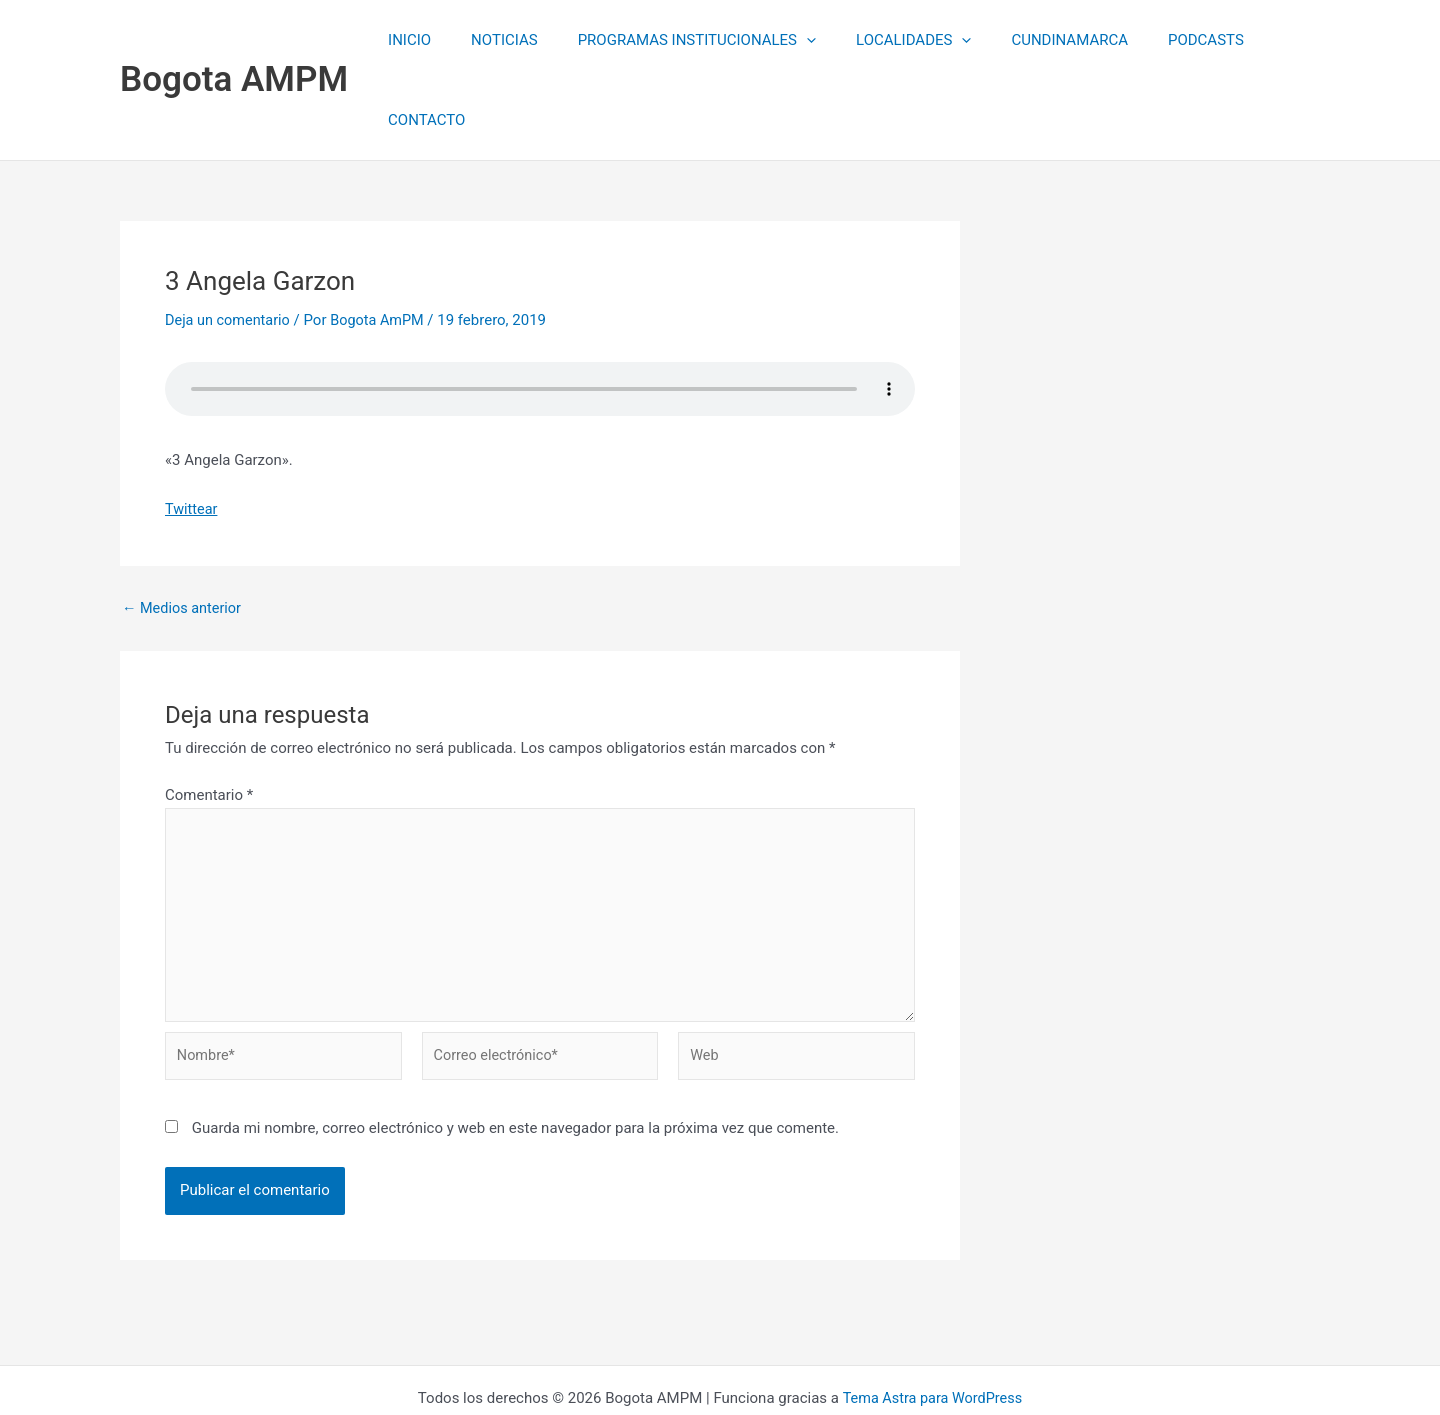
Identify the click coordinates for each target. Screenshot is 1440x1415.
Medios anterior (184, 528)
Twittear (192, 428)
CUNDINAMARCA (1033, 40)
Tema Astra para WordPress (932, 1327)
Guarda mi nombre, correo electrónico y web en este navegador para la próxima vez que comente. (515, 1058)
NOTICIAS (498, 40)
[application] (790, 40)
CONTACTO (1266, 40)
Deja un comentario (230, 240)
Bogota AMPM (234, 39)
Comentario (209, 715)
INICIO (413, 40)
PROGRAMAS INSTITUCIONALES (681, 40)
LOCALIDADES (887, 40)
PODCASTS (1160, 40)
